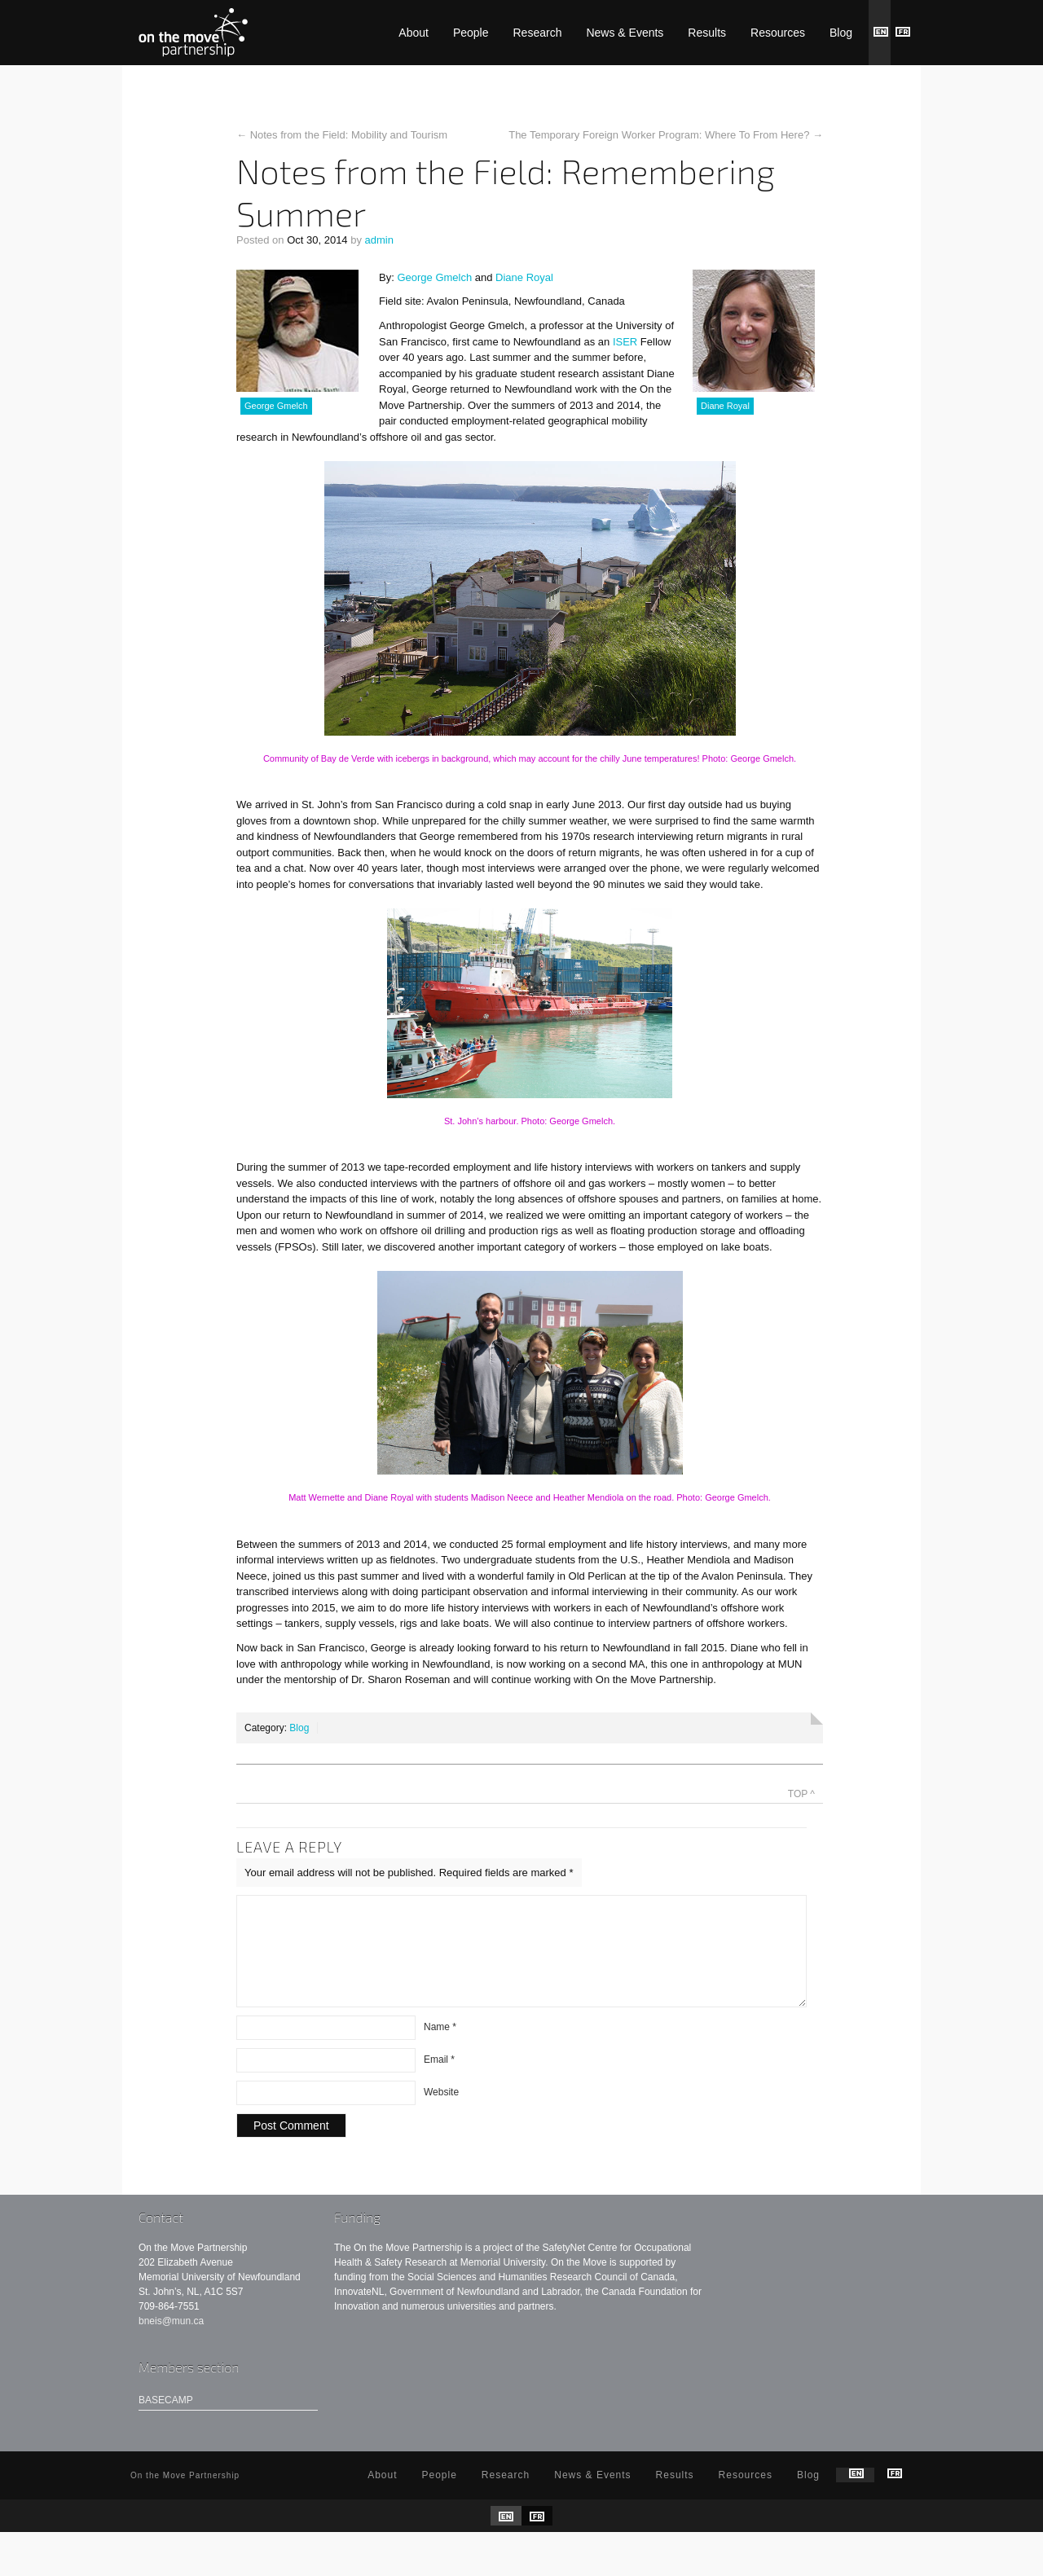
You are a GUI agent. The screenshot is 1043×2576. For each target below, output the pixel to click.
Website (441, 2111)
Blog (841, 32)
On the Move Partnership (193, 32)
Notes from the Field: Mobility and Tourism (349, 135)
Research (537, 32)
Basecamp (166, 2419)
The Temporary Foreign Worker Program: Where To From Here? (658, 135)
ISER (625, 342)
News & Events (624, 32)
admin (379, 240)
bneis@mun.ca (171, 2340)
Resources (777, 32)
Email (439, 2079)
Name (440, 2046)
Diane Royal (524, 277)
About (413, 32)
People (471, 32)
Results (707, 32)
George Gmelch (434, 277)
